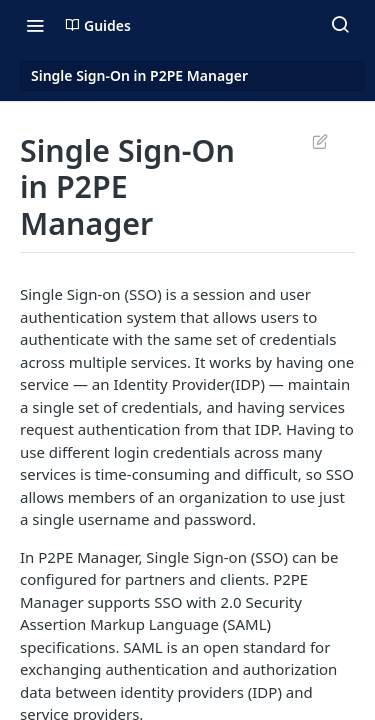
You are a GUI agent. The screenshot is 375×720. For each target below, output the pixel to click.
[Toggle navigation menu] (35, 25)
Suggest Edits (319, 141)
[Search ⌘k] (340, 25)
